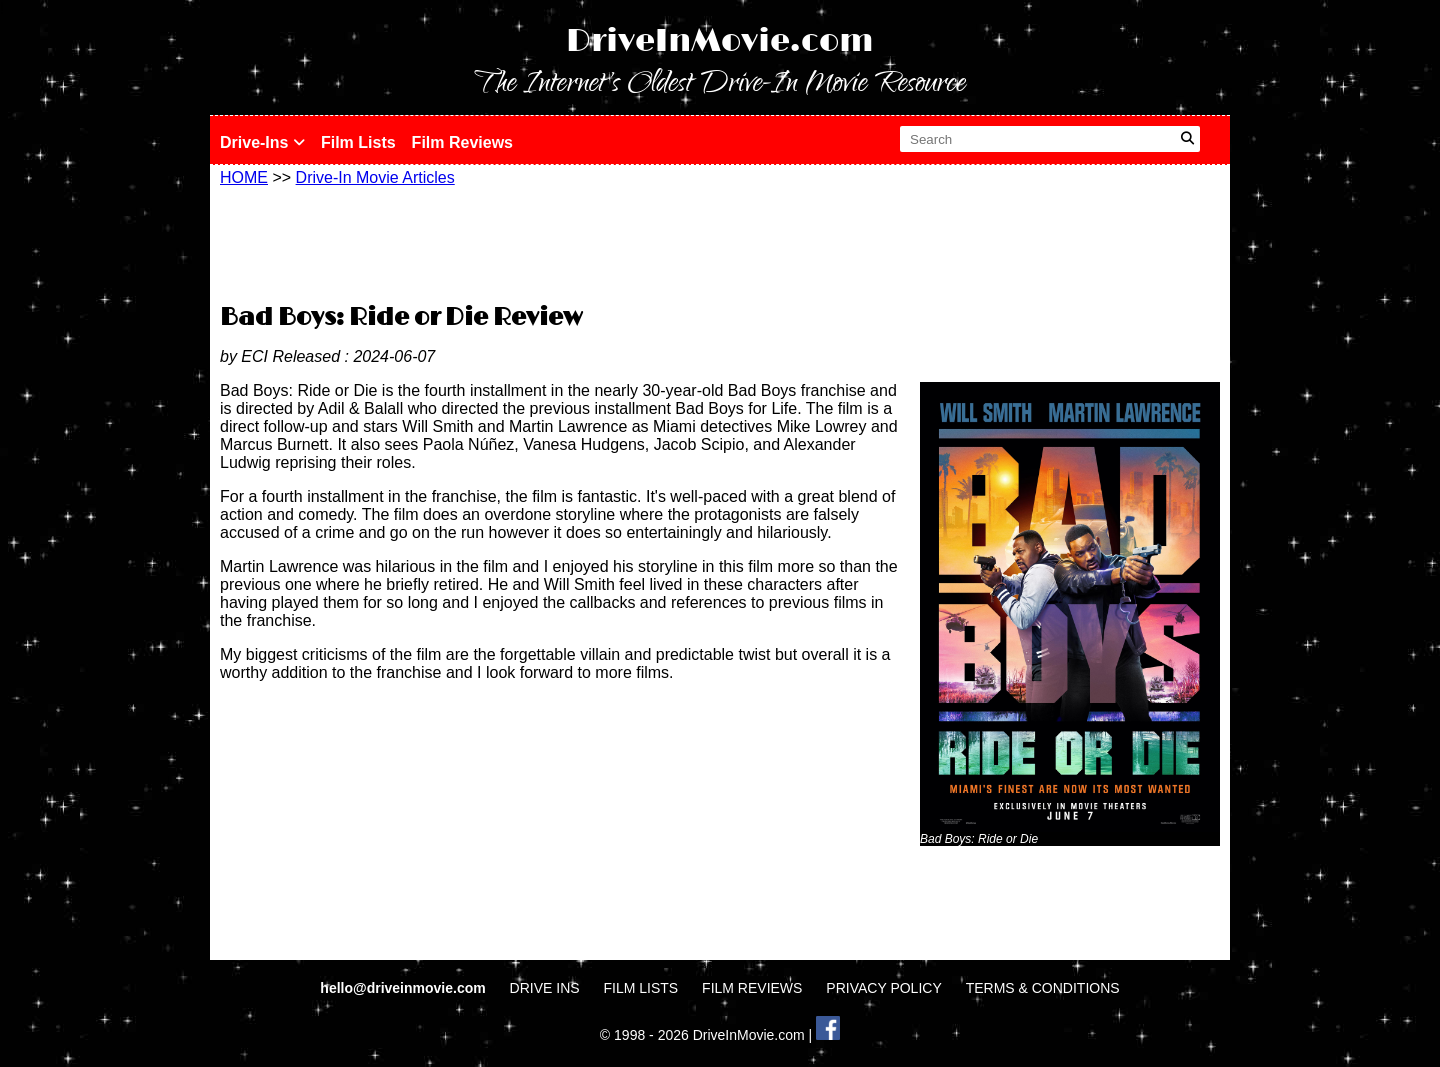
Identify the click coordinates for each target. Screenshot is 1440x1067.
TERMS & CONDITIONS (1043, 988)
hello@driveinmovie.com (404, 988)
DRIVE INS (545, 988)
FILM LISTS (641, 988)
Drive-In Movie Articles (375, 177)
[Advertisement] (720, 242)
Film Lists (358, 142)
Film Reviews (462, 142)
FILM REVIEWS (752, 988)
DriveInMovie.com (720, 41)
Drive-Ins (262, 142)
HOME (244, 177)
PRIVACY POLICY (883, 988)
